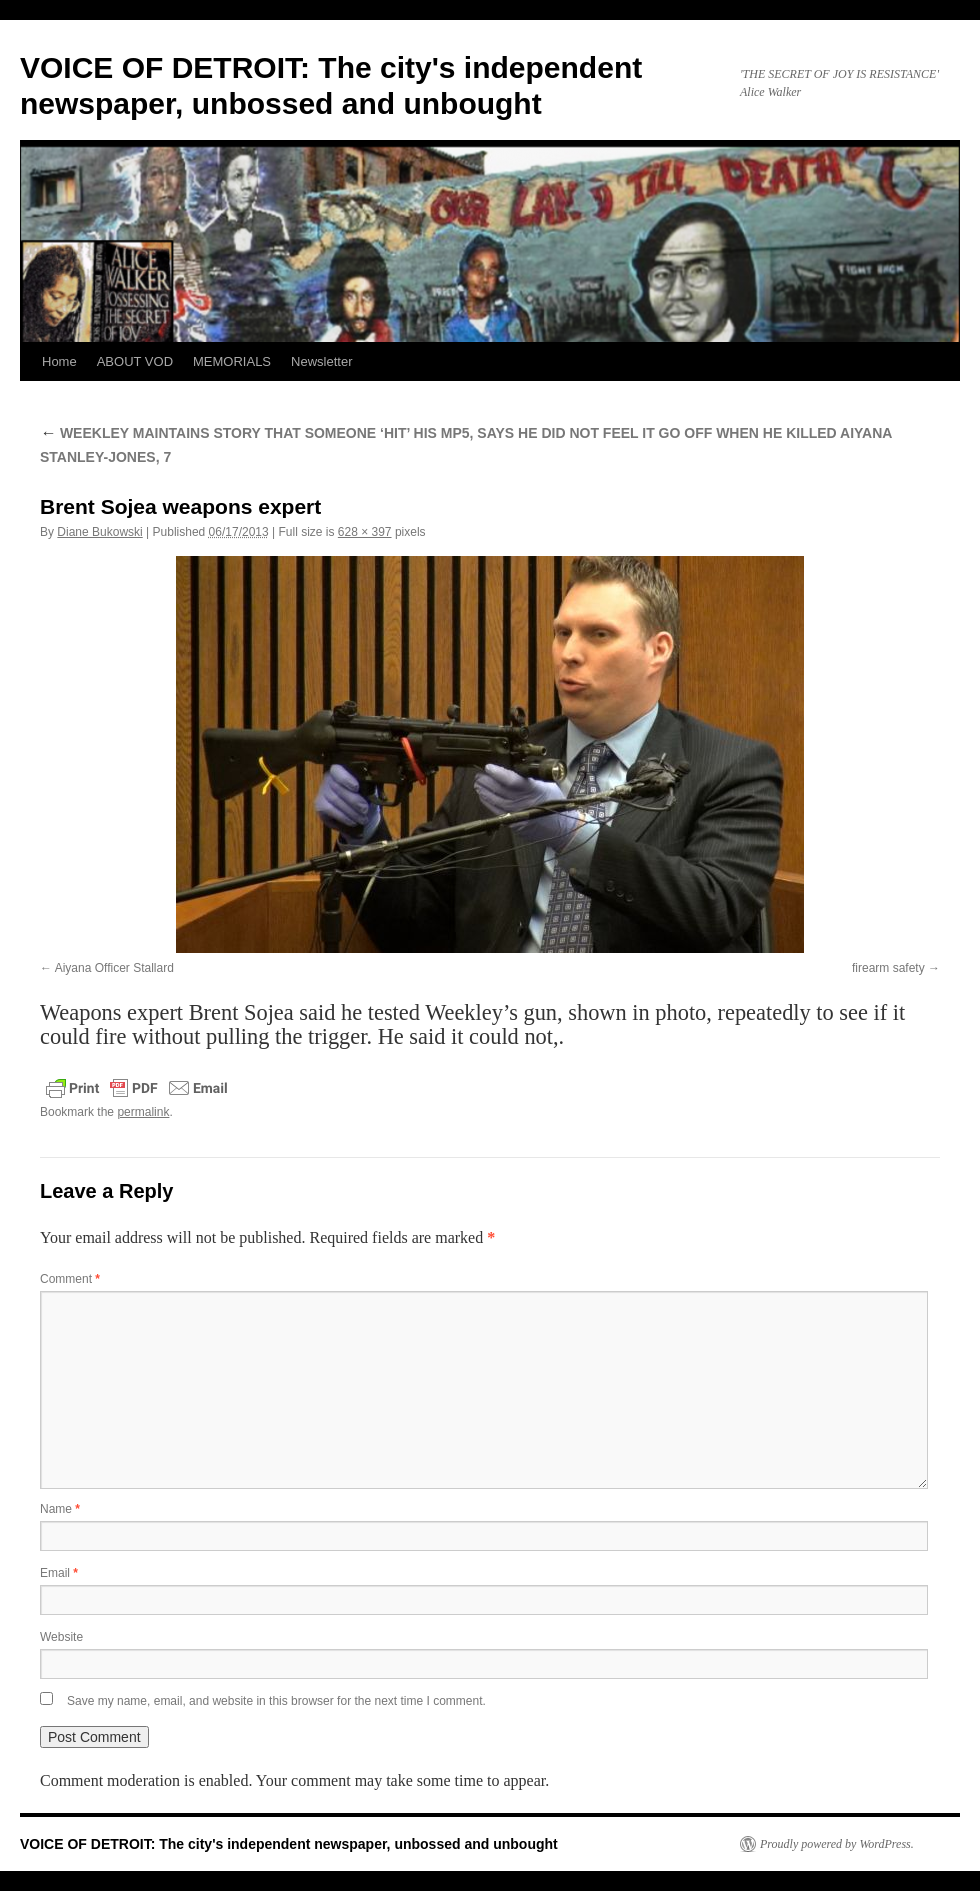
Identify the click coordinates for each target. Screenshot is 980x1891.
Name (60, 1509)
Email (59, 1573)
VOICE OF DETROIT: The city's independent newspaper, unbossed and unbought (289, 1844)
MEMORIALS (232, 361)
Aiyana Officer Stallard (114, 968)
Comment (70, 1279)
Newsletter (321, 361)
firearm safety (888, 968)
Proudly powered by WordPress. (837, 1844)
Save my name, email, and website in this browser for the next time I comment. (276, 1701)
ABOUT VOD (135, 361)
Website (61, 1637)
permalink (143, 1112)
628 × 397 (365, 532)
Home (59, 361)
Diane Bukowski (99, 532)
